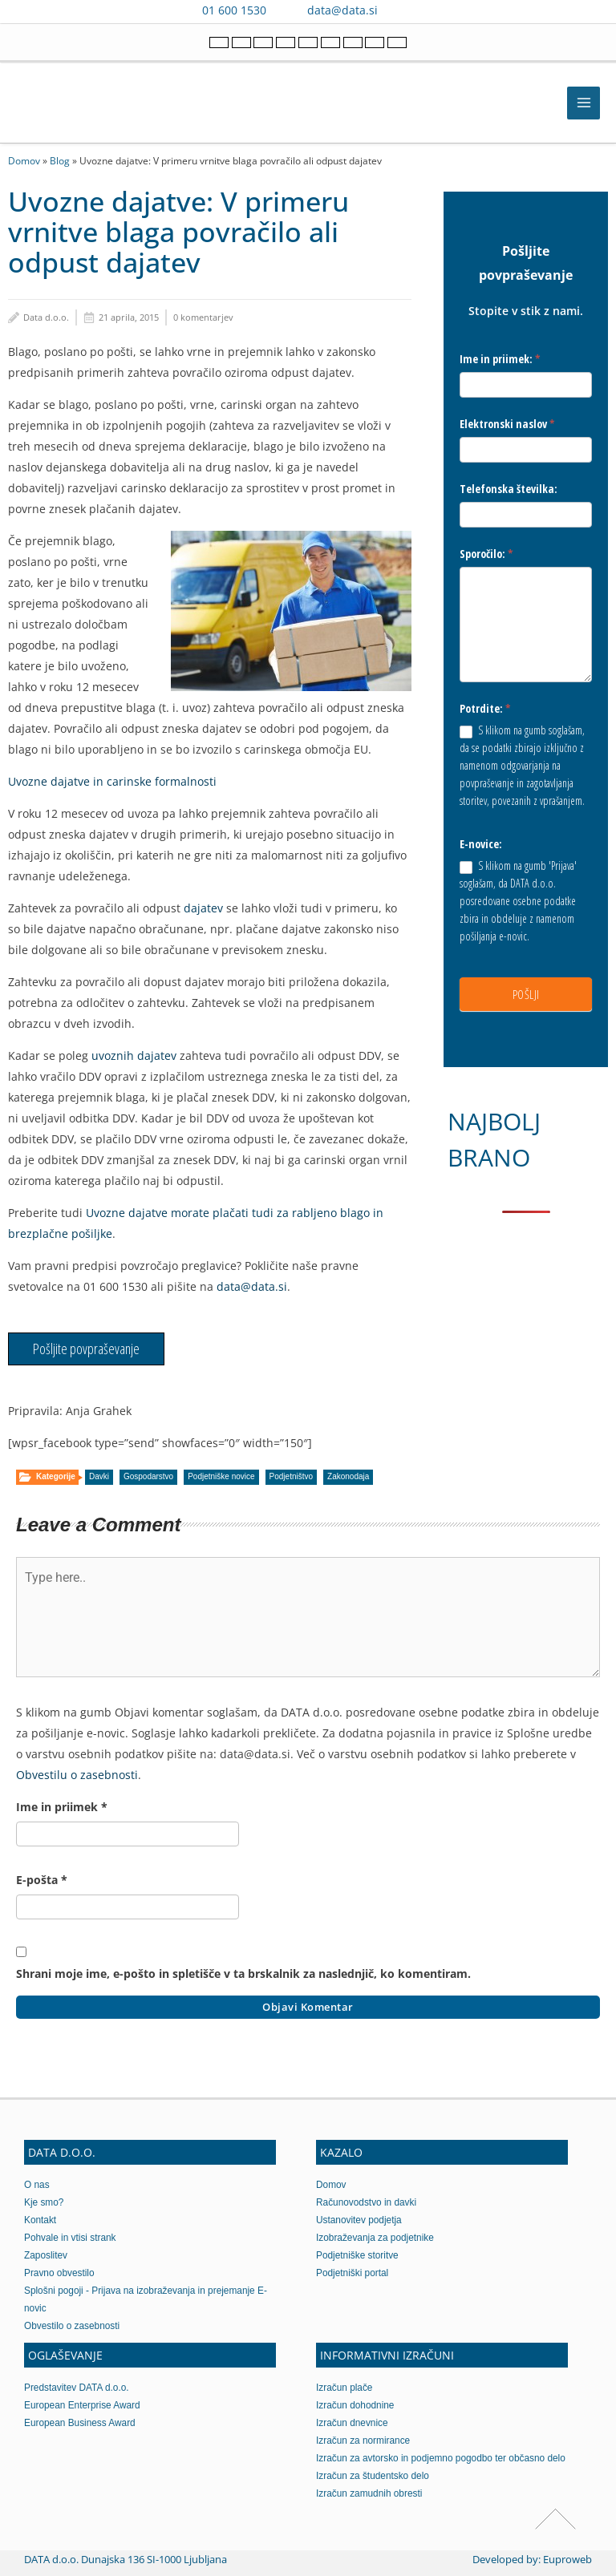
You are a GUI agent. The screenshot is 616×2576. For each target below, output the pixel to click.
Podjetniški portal (352, 2273)
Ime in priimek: (500, 358)
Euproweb (567, 2559)
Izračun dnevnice (352, 2422)
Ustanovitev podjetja (359, 2220)
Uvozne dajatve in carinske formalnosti (112, 781)
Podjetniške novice (221, 1476)
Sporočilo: (486, 553)
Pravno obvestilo (59, 2273)
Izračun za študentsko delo (372, 2475)
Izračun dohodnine (355, 2405)
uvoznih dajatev (132, 1055)
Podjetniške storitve (357, 2255)
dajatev (203, 908)
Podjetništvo (291, 1476)
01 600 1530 (234, 10)
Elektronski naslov (507, 423)
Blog (60, 160)
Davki (99, 1476)
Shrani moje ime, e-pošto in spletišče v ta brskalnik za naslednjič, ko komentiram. (243, 1973)
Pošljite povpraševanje (86, 1348)
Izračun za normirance (363, 2440)
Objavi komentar (308, 2007)
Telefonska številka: (508, 488)
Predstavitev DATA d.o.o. (76, 2387)
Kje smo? (43, 2202)
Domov (24, 160)
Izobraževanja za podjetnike (375, 2237)
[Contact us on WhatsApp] (428, 10)
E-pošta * (41, 1879)
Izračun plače (344, 2387)
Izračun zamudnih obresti (369, 2493)
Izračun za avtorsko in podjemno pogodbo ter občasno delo (440, 2458)
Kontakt (40, 2220)
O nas (37, 2184)
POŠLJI (526, 994)
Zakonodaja (348, 1476)
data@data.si (342, 10)
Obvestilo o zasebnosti (72, 2325)
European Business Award (80, 2422)
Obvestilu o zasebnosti (77, 1774)
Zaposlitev (45, 2255)
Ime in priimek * (61, 1806)
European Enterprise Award (82, 2405)
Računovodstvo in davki (366, 2202)
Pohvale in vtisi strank (70, 2237)
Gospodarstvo (148, 1476)
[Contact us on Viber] (405, 10)
